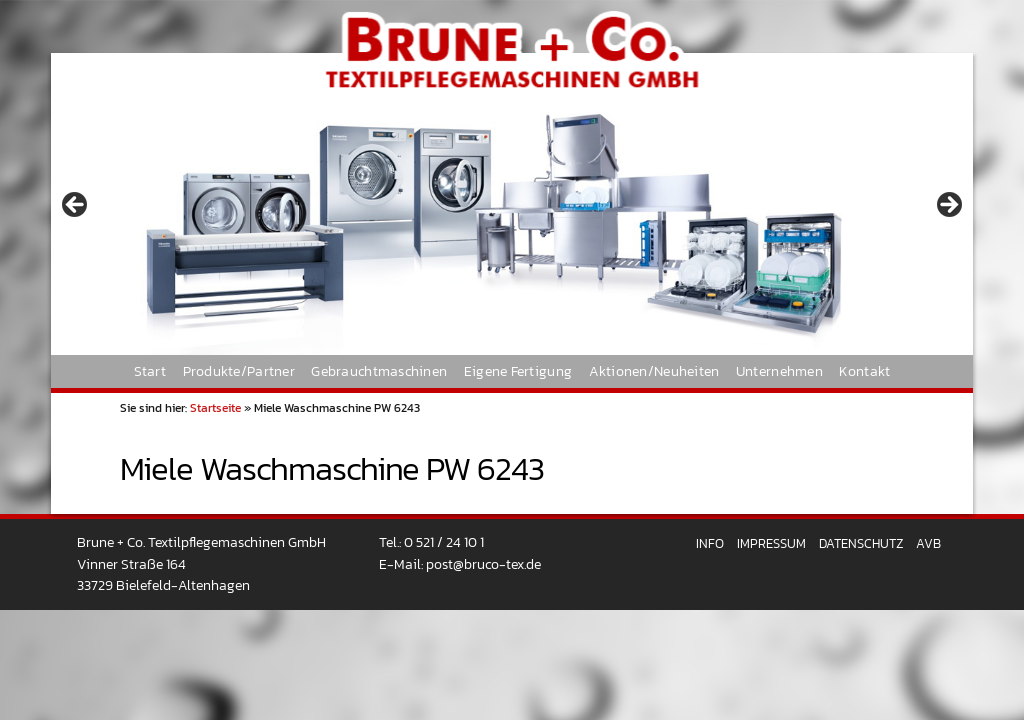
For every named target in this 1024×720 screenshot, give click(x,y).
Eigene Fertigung (518, 371)
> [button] (948, 206)
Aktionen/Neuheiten (654, 371)
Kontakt (864, 371)
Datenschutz (861, 543)
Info (710, 543)
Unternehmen (779, 371)
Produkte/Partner (239, 371)
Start (150, 371)
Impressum (771, 543)
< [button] (76, 206)
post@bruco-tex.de (483, 564)
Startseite (215, 408)
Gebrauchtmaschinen (379, 371)
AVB (928, 543)
